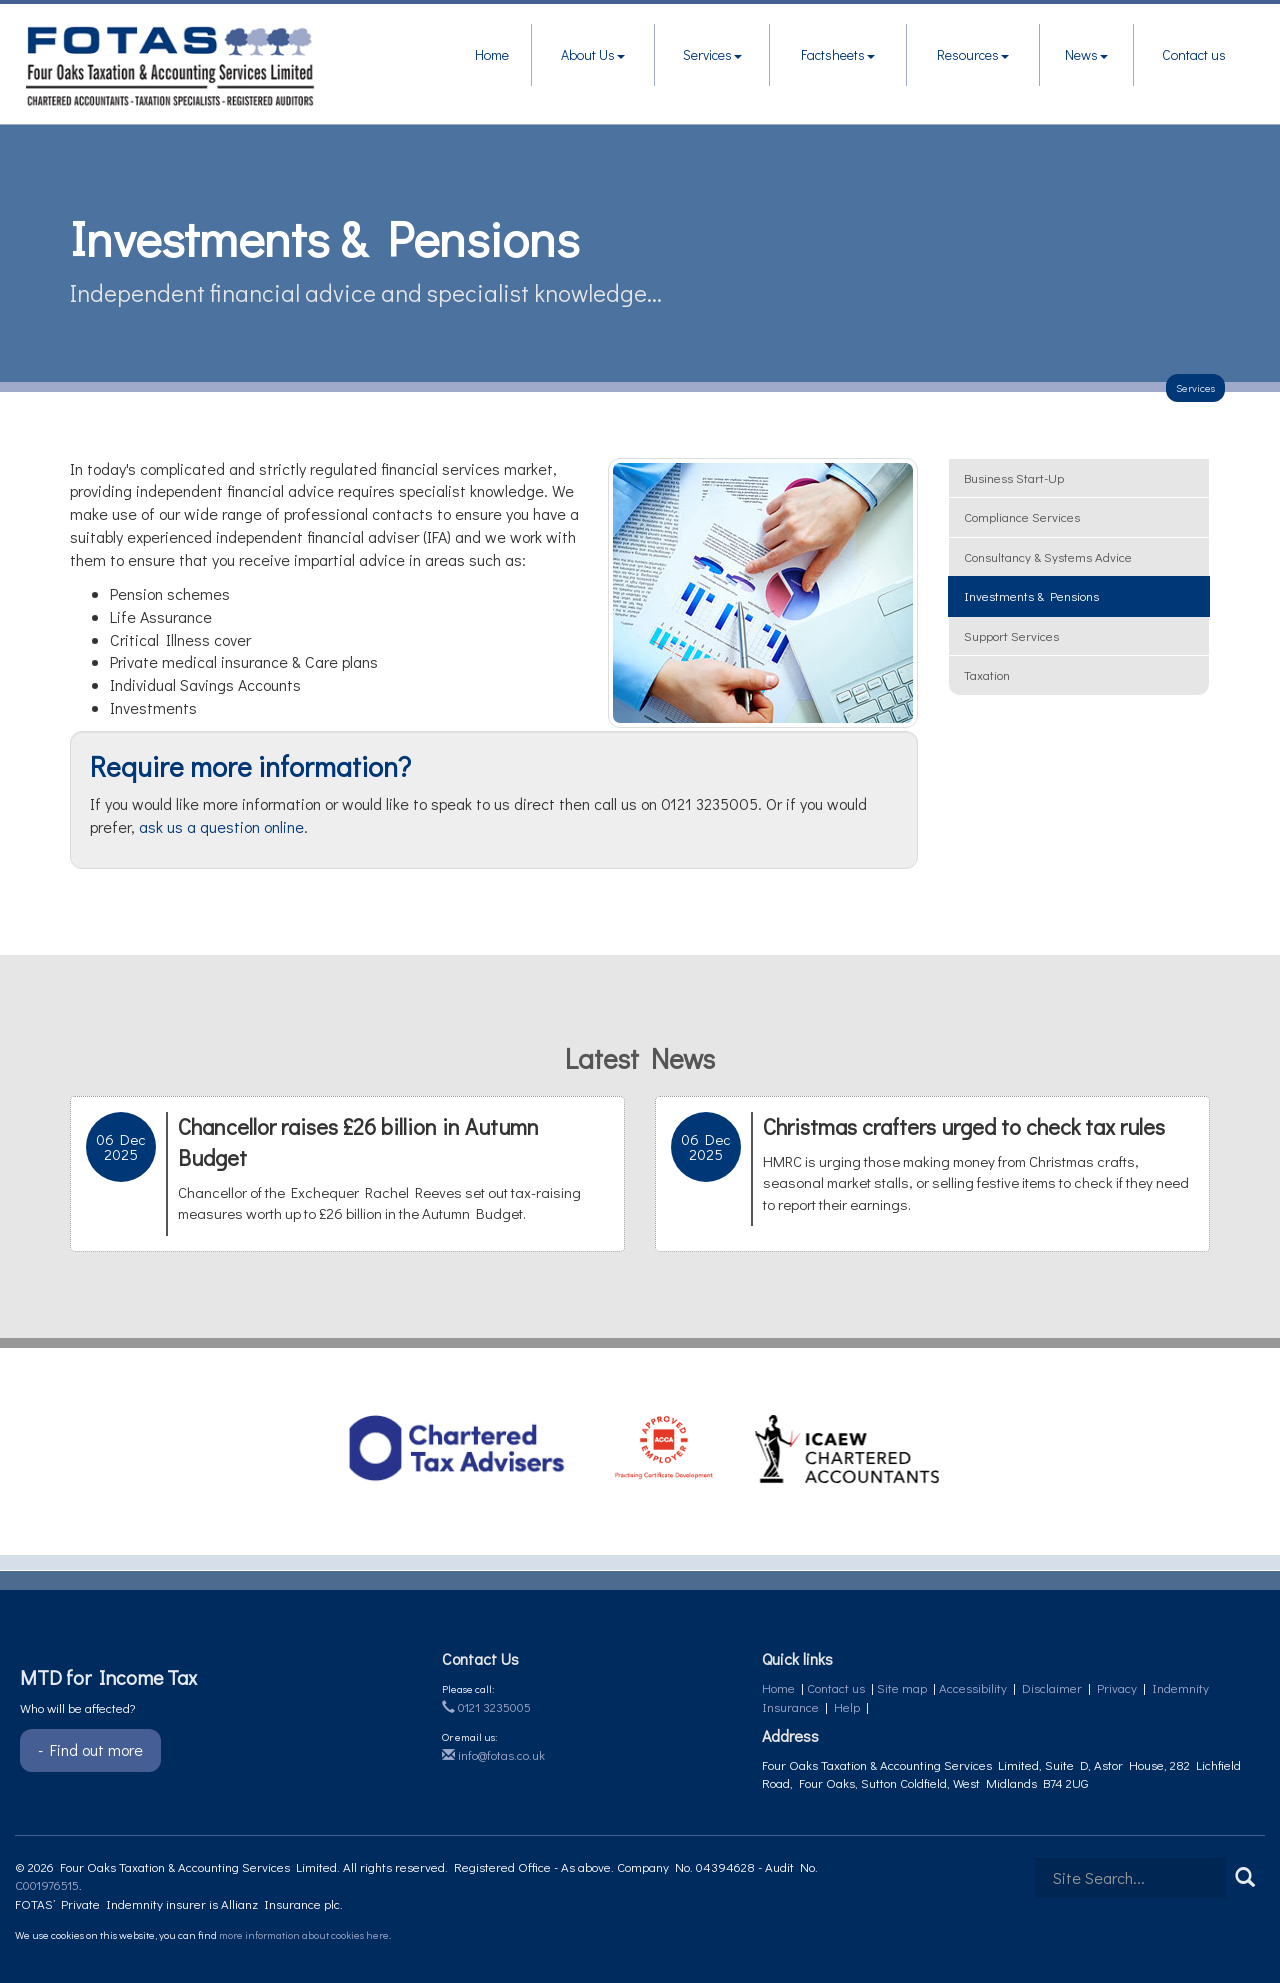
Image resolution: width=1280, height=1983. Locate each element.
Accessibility (973, 1687)
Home (492, 54)
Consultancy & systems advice (1048, 556)
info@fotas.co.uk (493, 1754)
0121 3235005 (486, 1706)
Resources (973, 54)
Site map (902, 1687)
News (1086, 54)
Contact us (1194, 54)
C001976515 (47, 1884)
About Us (593, 54)
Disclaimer (1052, 1687)
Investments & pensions (1031, 595)
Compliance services (1022, 516)
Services (712, 54)
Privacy (1117, 1687)
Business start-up (1014, 477)
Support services (1011, 635)
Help (847, 1706)
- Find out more (90, 1749)
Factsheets (838, 54)
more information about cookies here (304, 1934)
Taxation (987, 674)
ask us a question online (221, 826)
